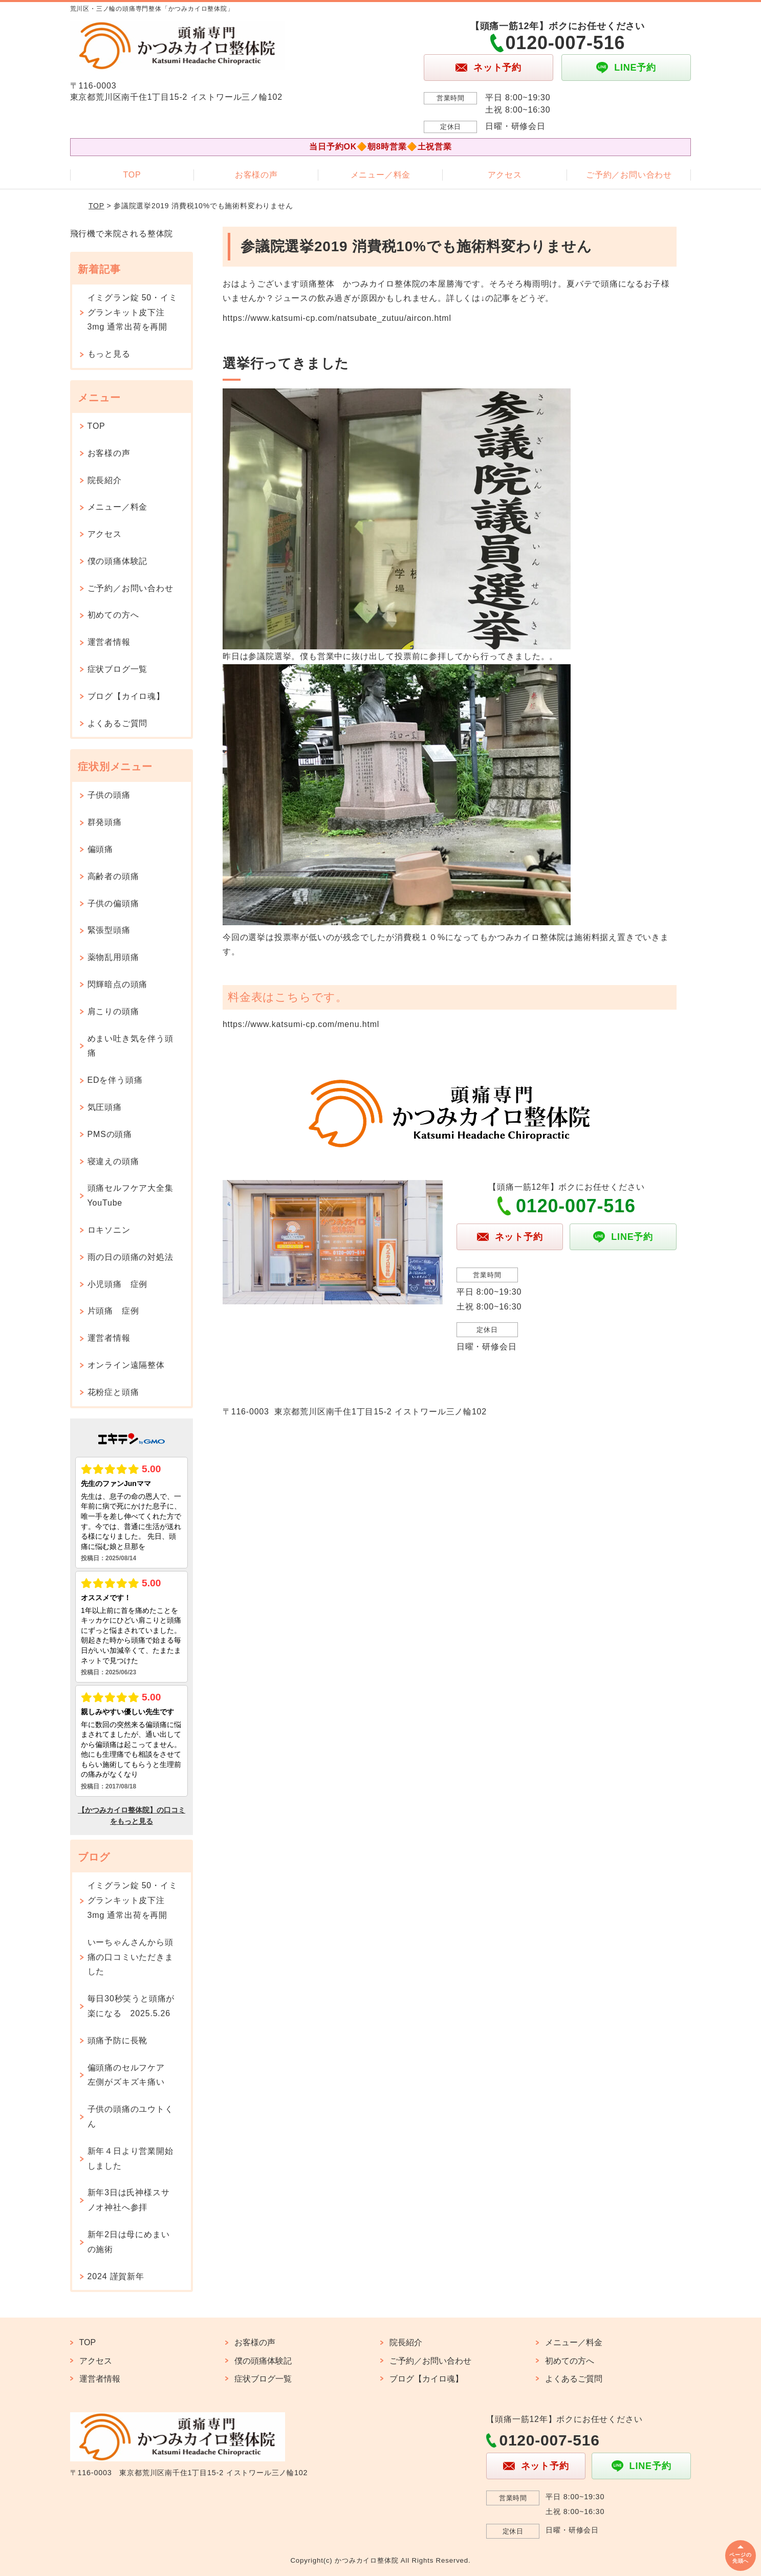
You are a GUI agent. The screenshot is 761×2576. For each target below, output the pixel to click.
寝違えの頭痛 (113, 1161)
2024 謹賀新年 (116, 2276)
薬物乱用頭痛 (113, 957)
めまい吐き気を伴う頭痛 (130, 1046)
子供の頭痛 (109, 795)
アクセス (505, 174)
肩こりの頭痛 (113, 1011)
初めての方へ (113, 614)
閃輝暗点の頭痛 (118, 984)
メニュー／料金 (381, 174)
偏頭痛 (100, 849)
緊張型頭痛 (109, 930)
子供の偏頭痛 (113, 903)
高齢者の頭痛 (113, 876)
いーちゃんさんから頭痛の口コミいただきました (130, 1957)
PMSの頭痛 (110, 1134)
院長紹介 (105, 480)
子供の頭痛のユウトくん (130, 2116)
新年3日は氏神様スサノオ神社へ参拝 (129, 2200)
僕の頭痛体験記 (118, 561)
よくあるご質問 (118, 723)
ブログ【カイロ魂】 (126, 696)
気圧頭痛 (105, 1107)
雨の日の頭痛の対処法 (130, 1257)
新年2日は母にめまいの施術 (129, 2242)
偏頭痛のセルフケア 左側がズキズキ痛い (130, 2075)
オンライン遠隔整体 (126, 1365)
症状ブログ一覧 (118, 669)
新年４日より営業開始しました (130, 2158)
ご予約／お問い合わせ (629, 174)
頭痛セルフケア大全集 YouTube (135, 1195)
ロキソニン (109, 1230)
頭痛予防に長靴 (118, 2040)
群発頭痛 (105, 822)
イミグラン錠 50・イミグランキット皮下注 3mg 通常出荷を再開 (133, 312)
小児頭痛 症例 (118, 1284)
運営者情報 (109, 642)
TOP (132, 174)
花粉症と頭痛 (113, 1392)
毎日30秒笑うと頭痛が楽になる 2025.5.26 (131, 2006)
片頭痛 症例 (113, 1310)
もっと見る (109, 354)
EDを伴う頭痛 (115, 1080)
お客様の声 (256, 174)
